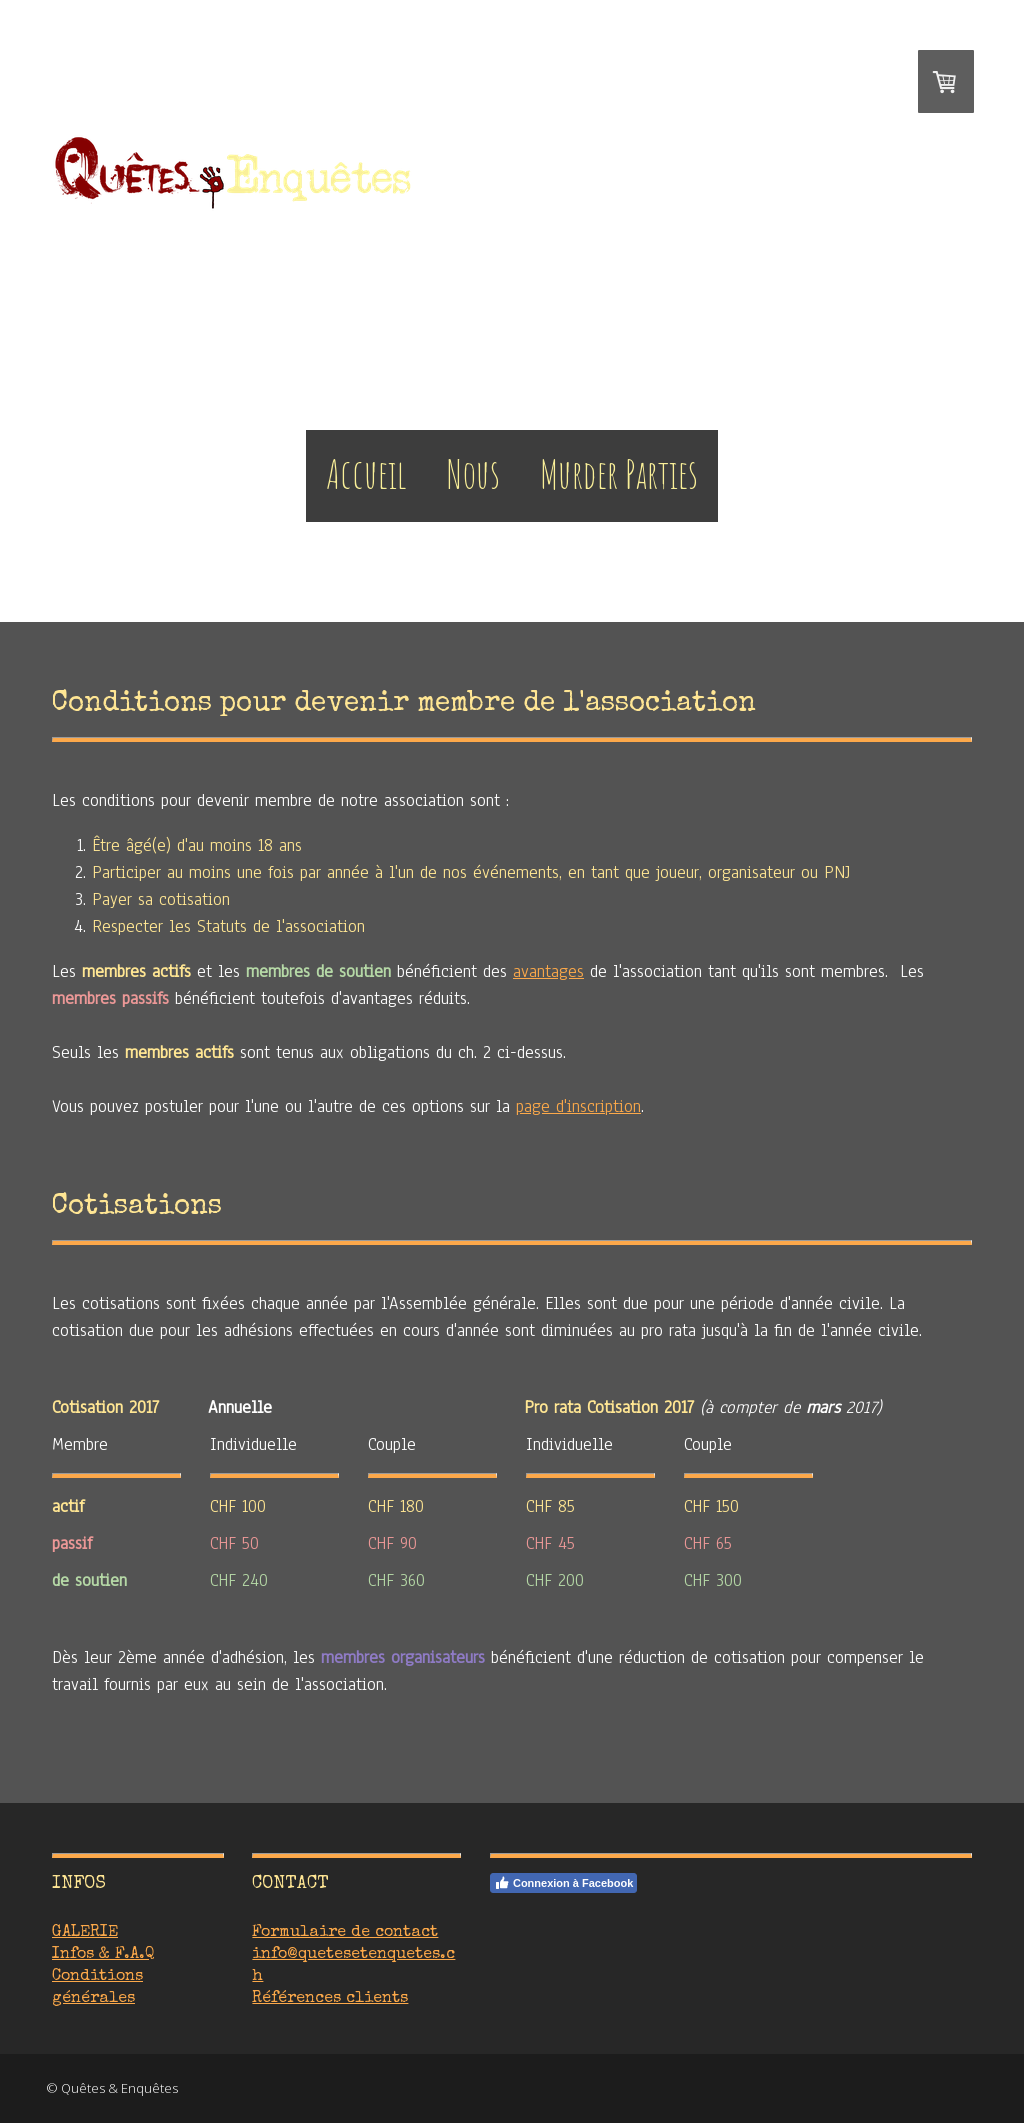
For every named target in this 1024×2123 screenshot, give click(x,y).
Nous (473, 473)
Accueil (366, 473)
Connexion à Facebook (563, 1883)
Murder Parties (619, 473)
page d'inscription (578, 1106)
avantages (548, 971)
